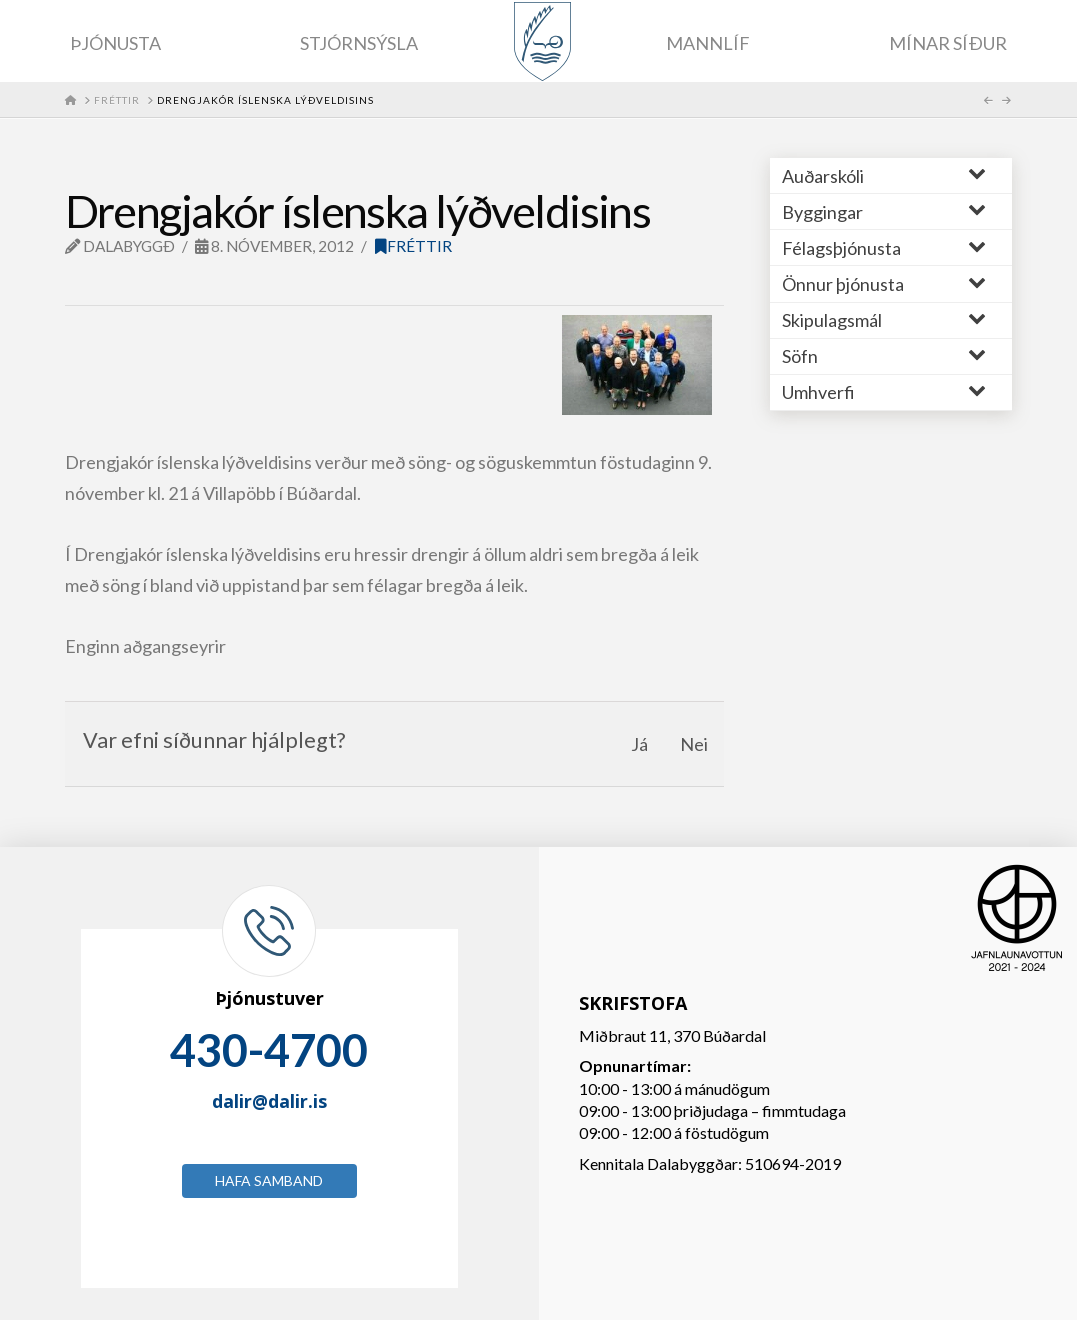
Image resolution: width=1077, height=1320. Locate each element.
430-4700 (269, 1050)
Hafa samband (269, 1180)
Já (639, 744)
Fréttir (413, 246)
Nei (694, 744)
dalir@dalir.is (269, 1101)
